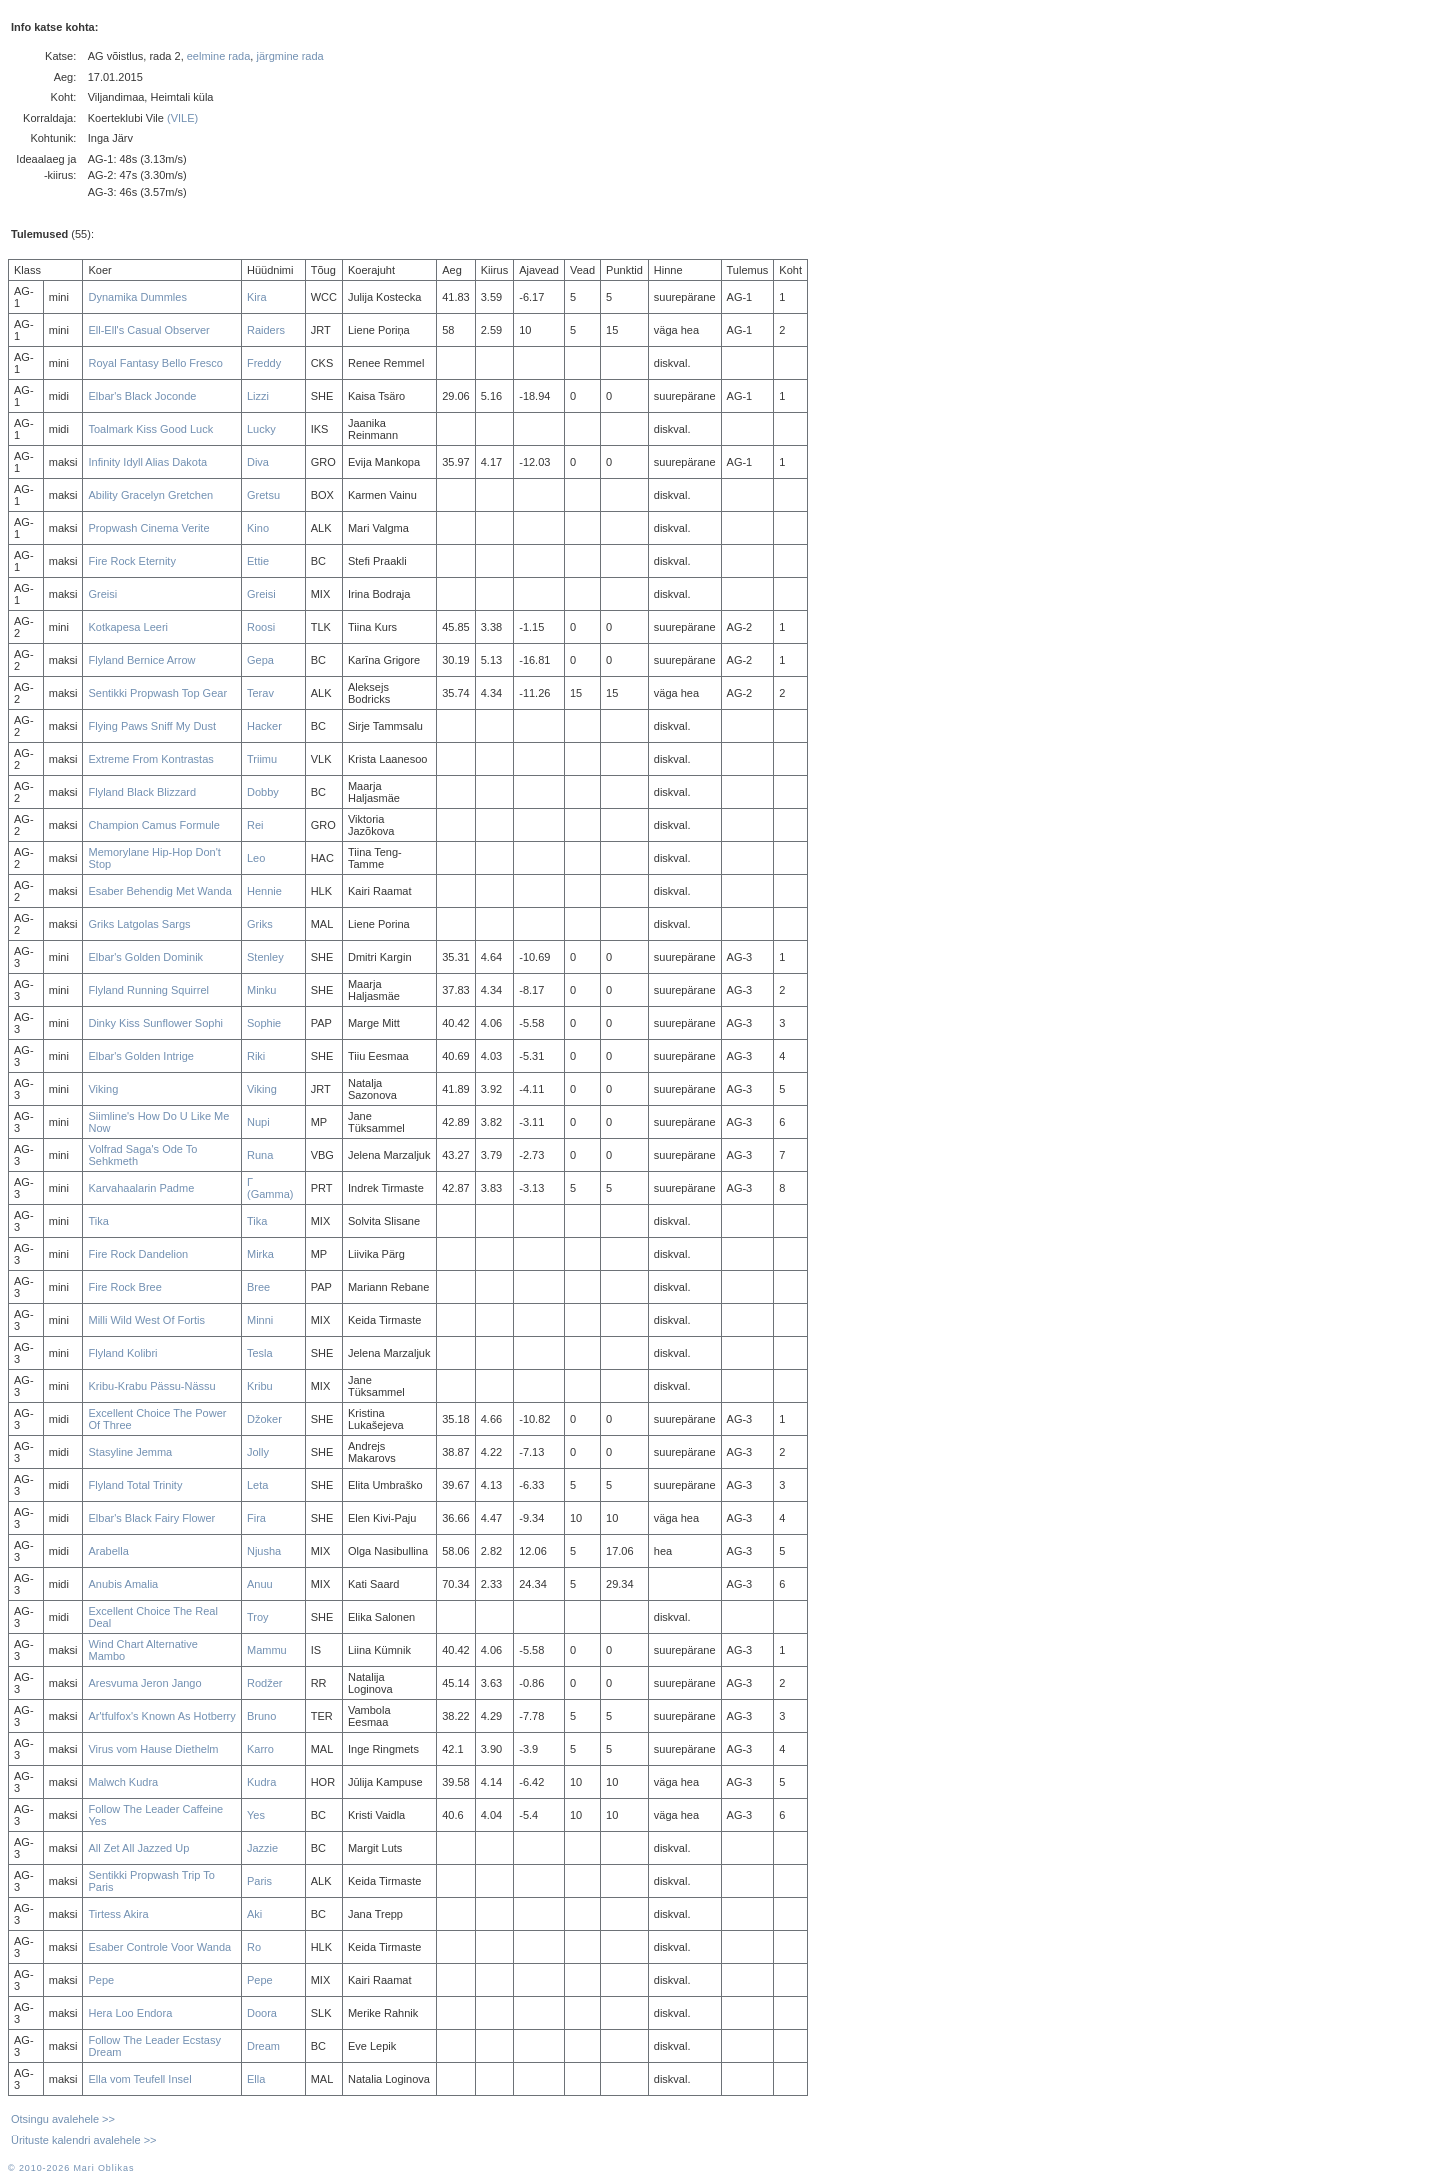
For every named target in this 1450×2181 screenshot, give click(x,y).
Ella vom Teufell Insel (139, 2079)
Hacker (264, 726)
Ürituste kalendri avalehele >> (84, 2140)
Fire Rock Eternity (131, 561)
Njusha (264, 1551)
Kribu (260, 1386)
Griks (260, 924)
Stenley (265, 957)
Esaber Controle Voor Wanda (159, 1947)
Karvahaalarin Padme (141, 1188)
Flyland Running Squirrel (148, 990)
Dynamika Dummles (137, 297)
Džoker (264, 1419)
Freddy (264, 363)
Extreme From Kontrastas (150, 759)
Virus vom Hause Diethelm (153, 1749)
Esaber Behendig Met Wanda (159, 891)
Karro (260, 1749)
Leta (257, 1485)
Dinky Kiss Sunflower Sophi (155, 1023)
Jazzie (262, 1848)
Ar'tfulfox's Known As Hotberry (161, 1716)
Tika (98, 1221)
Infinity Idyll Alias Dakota (147, 462)
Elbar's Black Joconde (142, 396)
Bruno (261, 1716)
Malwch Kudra (123, 1782)
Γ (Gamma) (270, 1188)
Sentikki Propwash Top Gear (157, 693)
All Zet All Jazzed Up (138, 1848)
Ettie (258, 561)
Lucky (261, 429)
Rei (255, 825)
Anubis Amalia (123, 1584)
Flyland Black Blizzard (142, 792)
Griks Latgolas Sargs (139, 924)
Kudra (261, 1782)
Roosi (261, 627)
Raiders (266, 330)
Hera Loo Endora (130, 2013)
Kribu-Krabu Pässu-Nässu (151, 1386)
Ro (254, 1947)
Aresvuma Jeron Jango (144, 1683)
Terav (260, 693)
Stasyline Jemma (130, 1452)
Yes (256, 1815)
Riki (256, 1056)
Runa (260, 1155)
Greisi (102, 594)
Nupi (258, 1122)
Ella (256, 2079)
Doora (262, 2013)
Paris (259, 1881)
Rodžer (264, 1683)
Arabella (108, 1551)
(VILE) (182, 118)
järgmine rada (289, 56)
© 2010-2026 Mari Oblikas (71, 2168)
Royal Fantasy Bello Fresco (155, 363)
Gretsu (263, 495)
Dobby (263, 792)
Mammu (267, 1650)
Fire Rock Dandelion (138, 1254)
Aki (254, 1914)
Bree (258, 1287)
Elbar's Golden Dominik (145, 957)
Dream (263, 2046)
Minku (261, 990)
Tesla (260, 1353)
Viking (103, 1089)
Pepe (101, 1980)
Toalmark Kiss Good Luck (150, 429)
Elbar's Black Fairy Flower (151, 1518)
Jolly (258, 1452)
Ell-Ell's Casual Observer (148, 330)
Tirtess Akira (118, 1914)
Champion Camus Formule (153, 825)
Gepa (260, 660)
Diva (258, 462)
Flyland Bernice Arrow (141, 660)
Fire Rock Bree (124, 1287)
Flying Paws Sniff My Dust (152, 726)
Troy (258, 1617)
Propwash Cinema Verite (148, 528)
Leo (256, 858)
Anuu (260, 1584)
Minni (260, 1320)
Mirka (260, 1254)
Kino (258, 528)
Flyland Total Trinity (135, 1485)
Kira (257, 297)
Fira (256, 1518)
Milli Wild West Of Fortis (146, 1320)
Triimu (262, 759)
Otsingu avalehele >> (63, 2119)
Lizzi (258, 396)
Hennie (264, 891)
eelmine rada (219, 56)
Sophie (264, 1023)
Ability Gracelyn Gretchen (150, 495)
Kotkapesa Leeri (128, 627)
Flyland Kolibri (122, 1353)
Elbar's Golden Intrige (140, 1056)
